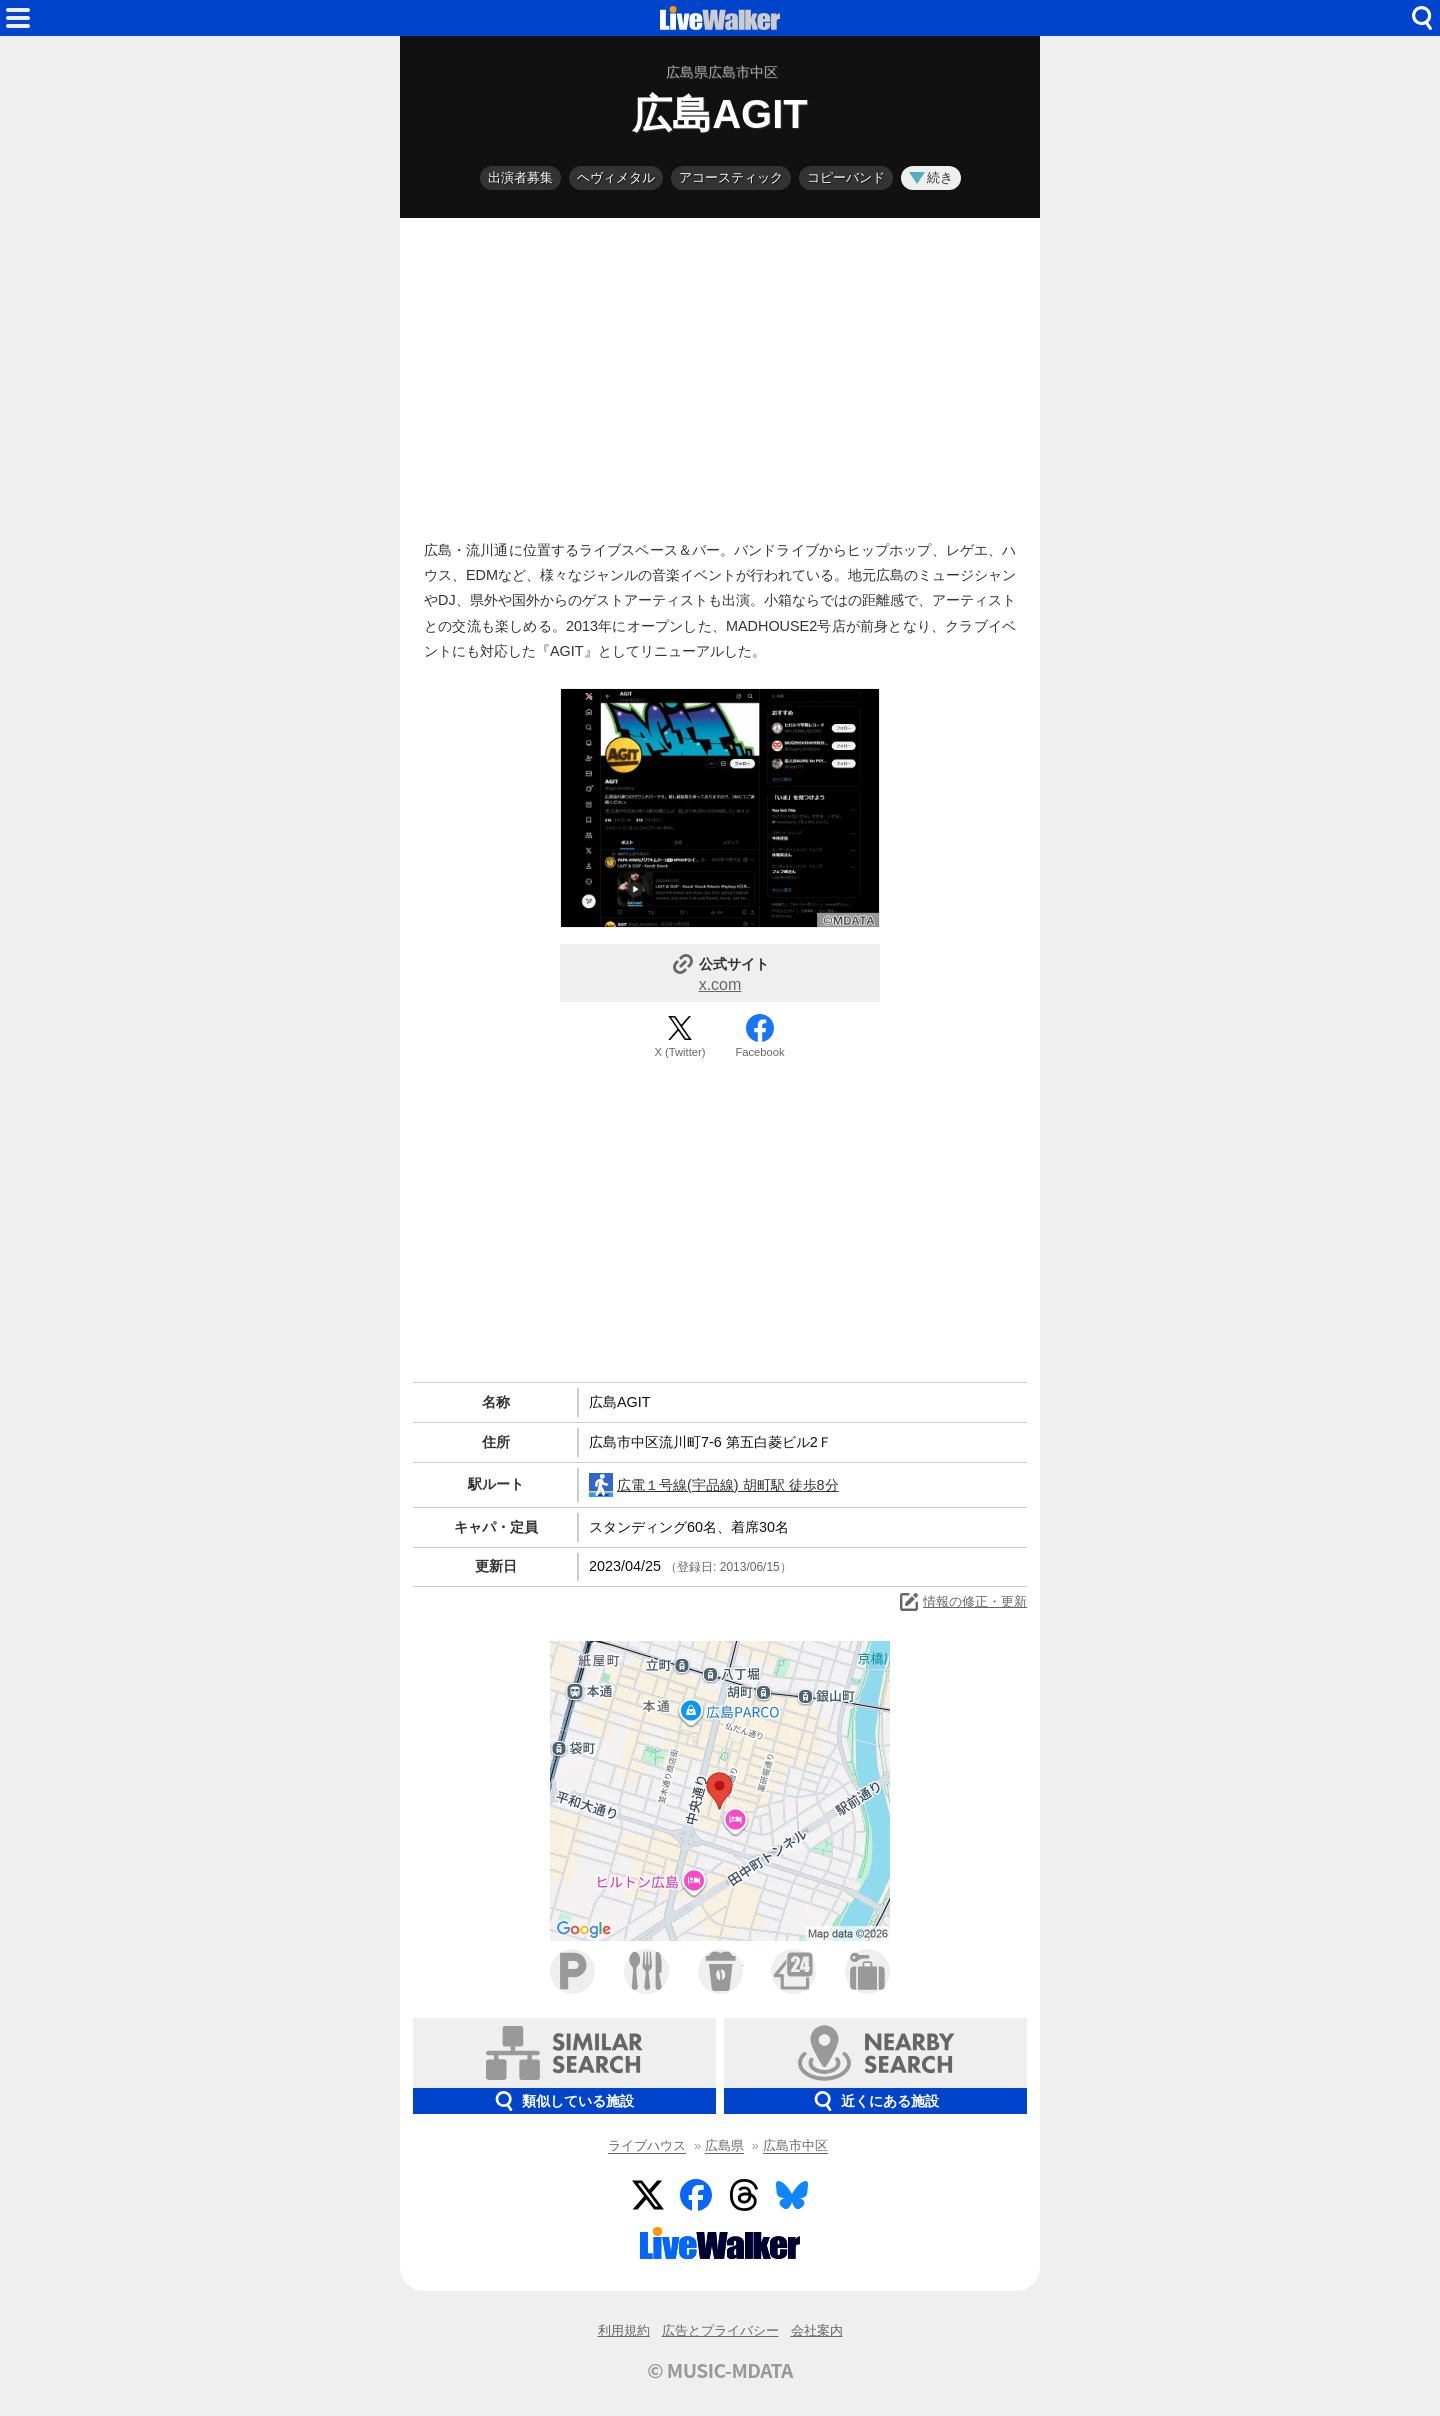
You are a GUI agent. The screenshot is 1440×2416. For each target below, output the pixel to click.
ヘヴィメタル (616, 177)
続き (931, 177)
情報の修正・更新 (962, 1602)
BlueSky (792, 2195)
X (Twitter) (680, 1052)
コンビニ (793, 1971)
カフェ (720, 1971)
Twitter (648, 2195)
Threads (744, 2195)
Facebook (759, 1052)
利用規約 (624, 2330)
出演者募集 (520, 177)
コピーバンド (846, 177)
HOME (720, 18)
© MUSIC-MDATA (720, 2370)
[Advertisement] (720, 374)
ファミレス (646, 1971)
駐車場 (572, 1971)
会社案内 (817, 2330)
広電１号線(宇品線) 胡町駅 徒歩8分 (714, 1485)
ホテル (867, 1971)
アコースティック (731, 177)
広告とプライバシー (720, 2330)
